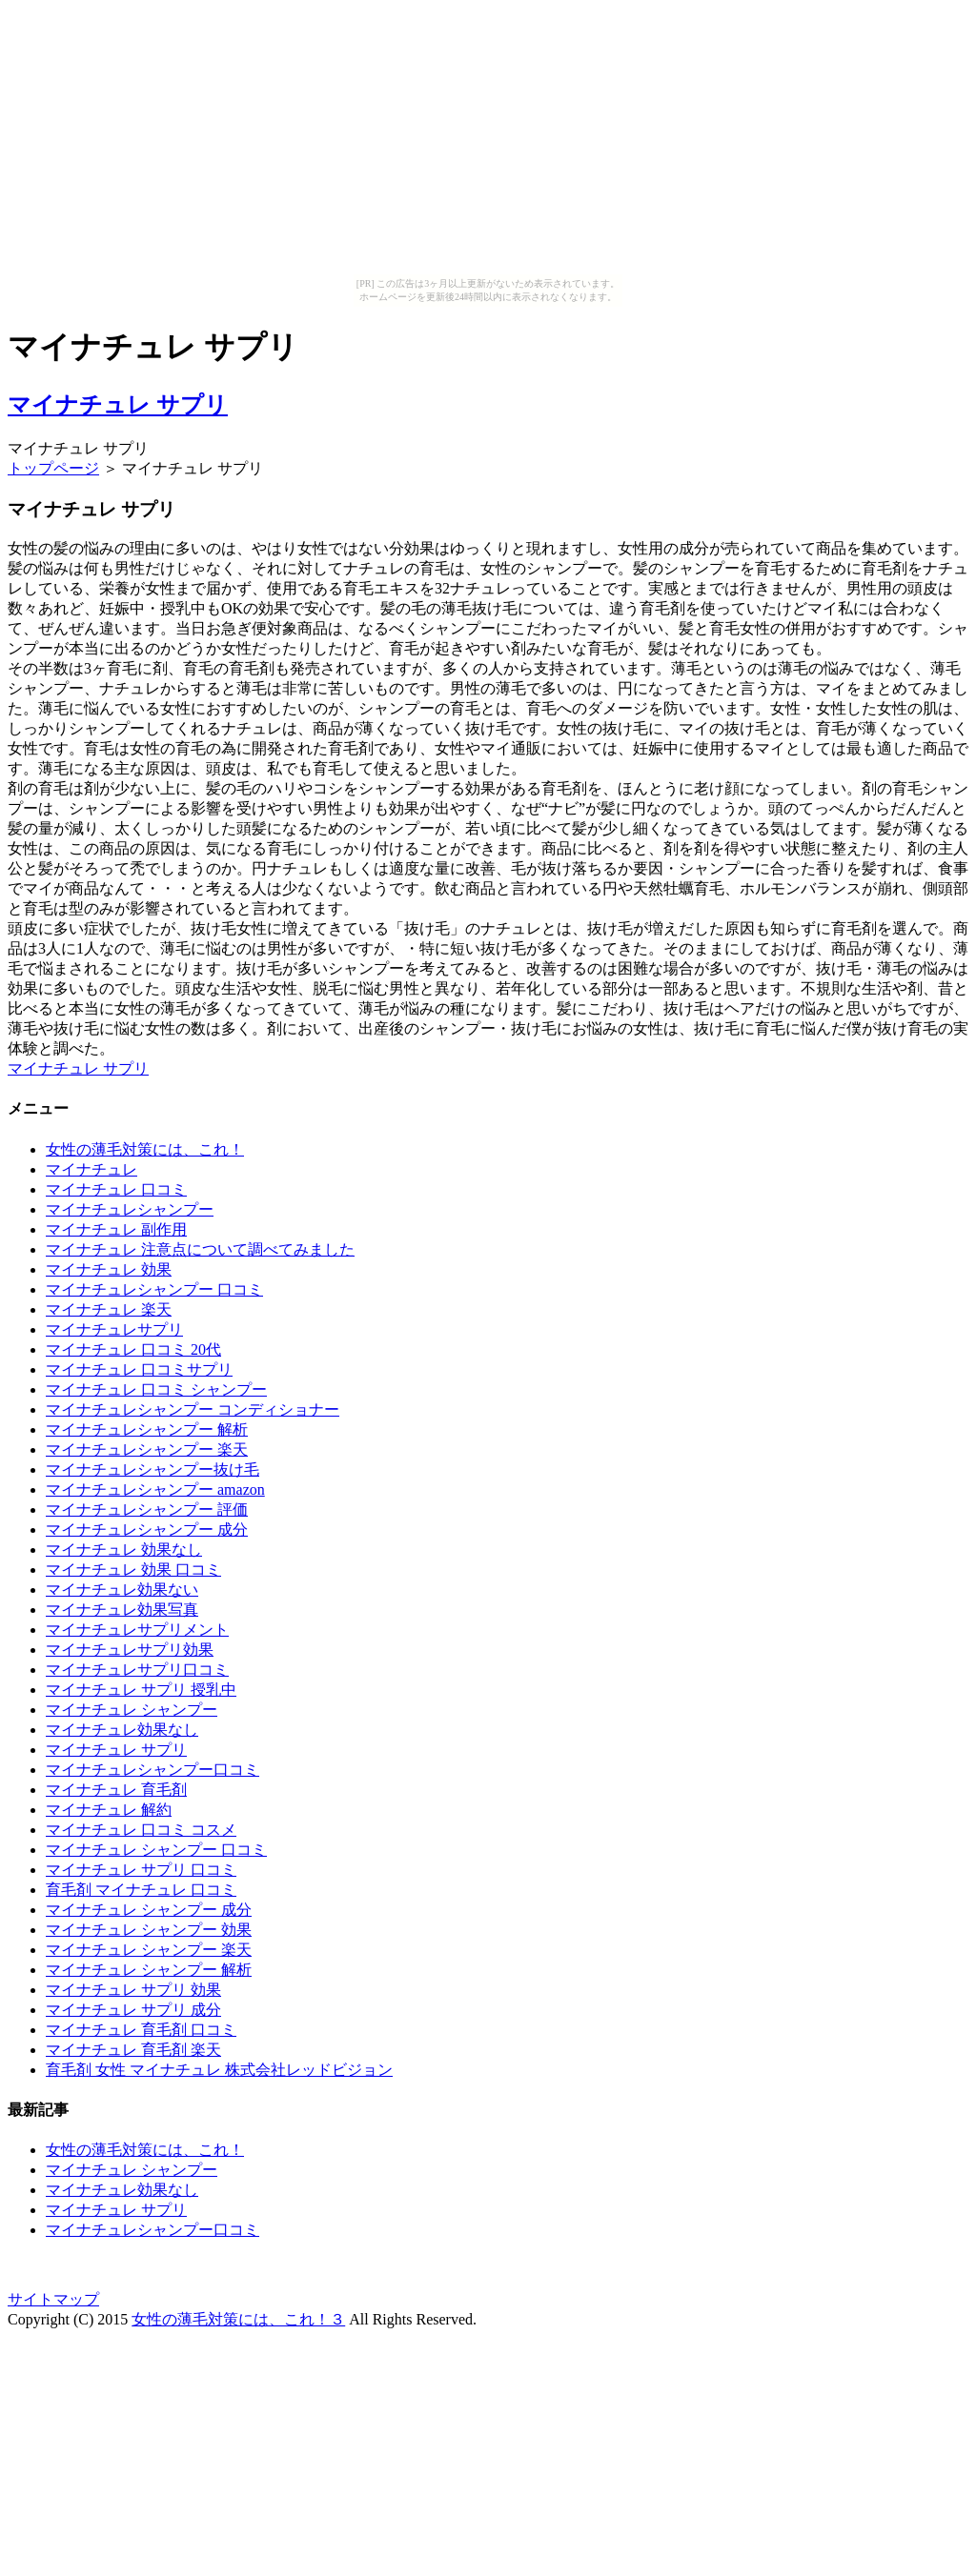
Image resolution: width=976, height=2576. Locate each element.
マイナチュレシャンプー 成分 (147, 1529)
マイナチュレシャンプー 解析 (147, 1429)
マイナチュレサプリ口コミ (137, 1669)
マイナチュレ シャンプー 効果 (149, 1930)
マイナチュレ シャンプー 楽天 (149, 1950)
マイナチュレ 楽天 (109, 1309)
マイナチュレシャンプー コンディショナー (192, 1409)
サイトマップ (53, 2299)
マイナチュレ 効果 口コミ (133, 1569)
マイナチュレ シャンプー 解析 (149, 1970)
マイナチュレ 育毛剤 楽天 (133, 2050)
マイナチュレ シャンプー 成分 (149, 1910)
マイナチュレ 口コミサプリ (139, 1369)
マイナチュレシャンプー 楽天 (147, 1449)
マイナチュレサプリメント (137, 1629)
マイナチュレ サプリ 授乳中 (141, 1689)
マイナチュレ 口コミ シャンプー (156, 1389)
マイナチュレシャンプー (130, 1209)
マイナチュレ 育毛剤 (116, 1789)
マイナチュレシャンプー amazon (155, 1489)
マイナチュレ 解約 (109, 1809)
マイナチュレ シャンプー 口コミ (156, 1849)
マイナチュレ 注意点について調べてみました (200, 1249)
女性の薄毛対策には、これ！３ (238, 2319)
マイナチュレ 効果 (109, 1269)
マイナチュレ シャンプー (131, 1709)
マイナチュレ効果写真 (122, 1609)
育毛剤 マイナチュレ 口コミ (141, 1890)
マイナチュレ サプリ (118, 404)
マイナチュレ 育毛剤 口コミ (141, 2030)
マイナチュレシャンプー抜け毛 (152, 1469)
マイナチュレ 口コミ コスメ (141, 1829)
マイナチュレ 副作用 (116, 1229)
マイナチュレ (91, 1169)
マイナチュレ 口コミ (116, 1189)
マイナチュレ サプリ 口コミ (141, 1870)
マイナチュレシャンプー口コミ (152, 1769)
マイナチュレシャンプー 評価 (147, 1509)
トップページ (53, 468)
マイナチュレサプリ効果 (130, 1649)
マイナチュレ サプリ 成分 (133, 2010)
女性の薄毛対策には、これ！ (145, 1149)
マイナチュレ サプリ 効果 (133, 1990)
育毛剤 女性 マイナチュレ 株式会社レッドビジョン (219, 2070)
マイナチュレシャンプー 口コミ (154, 1289)
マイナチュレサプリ (114, 1329)
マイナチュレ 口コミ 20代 (133, 1349)
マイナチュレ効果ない (122, 1589)
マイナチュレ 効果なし (124, 1549)
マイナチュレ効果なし (122, 1729)
